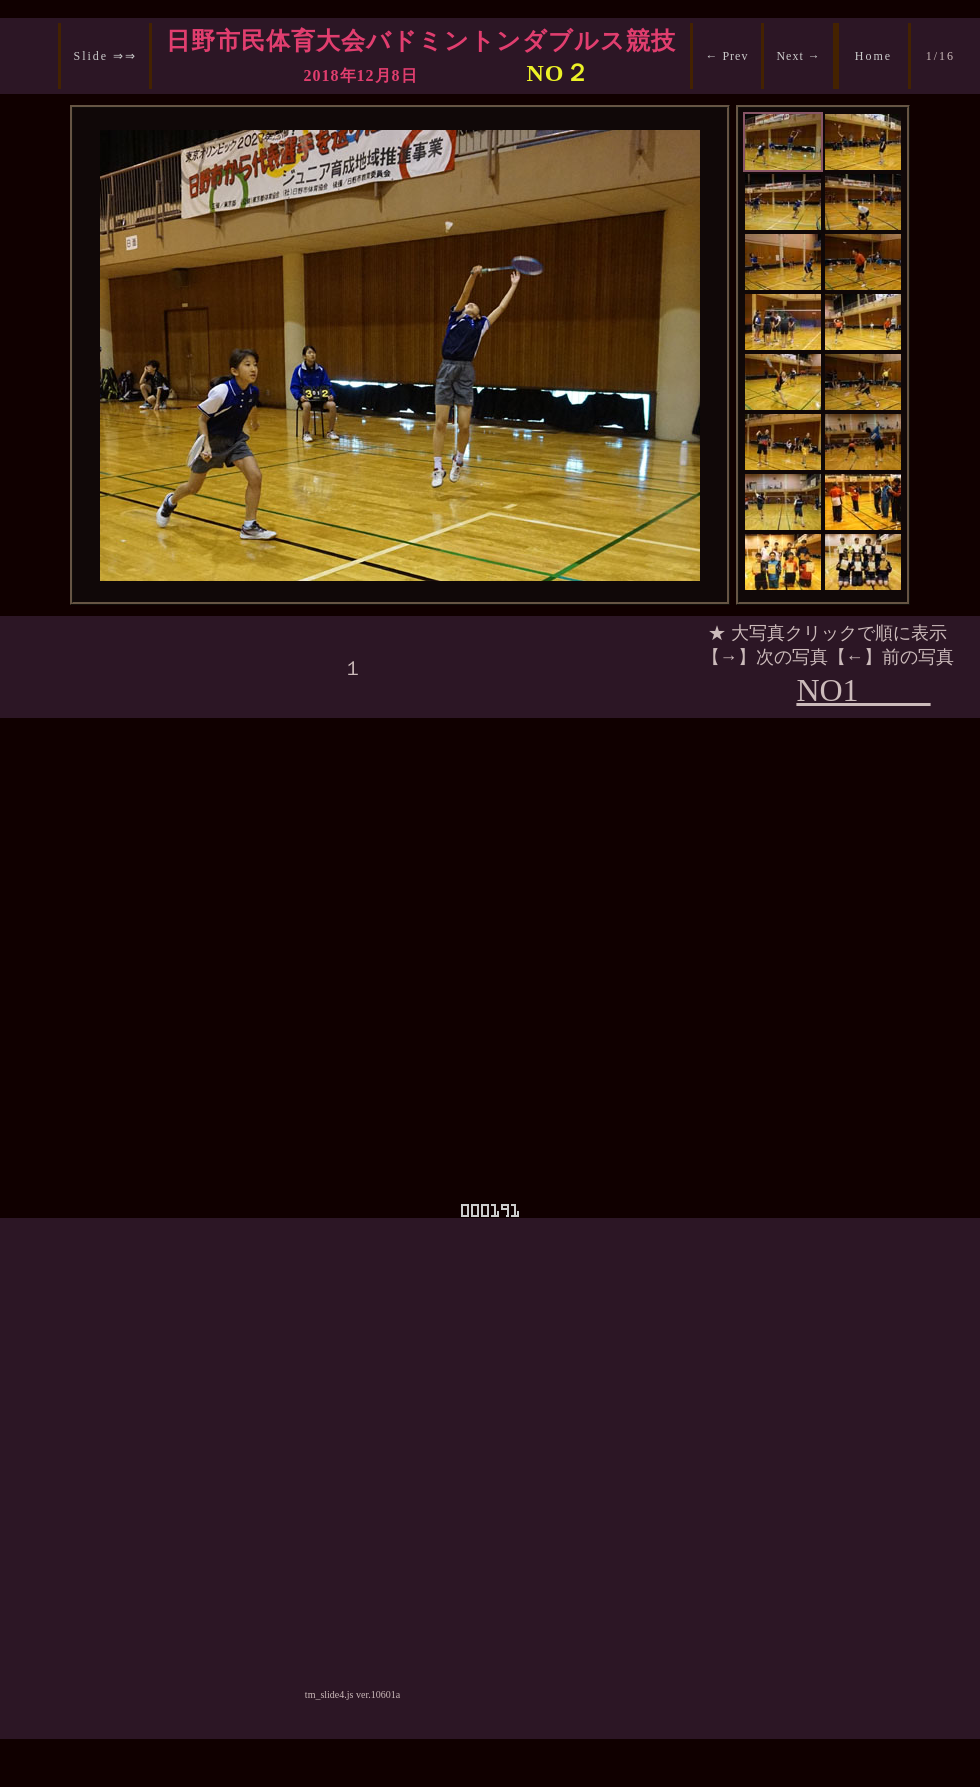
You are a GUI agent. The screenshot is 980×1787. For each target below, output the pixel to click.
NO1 (863, 690)
